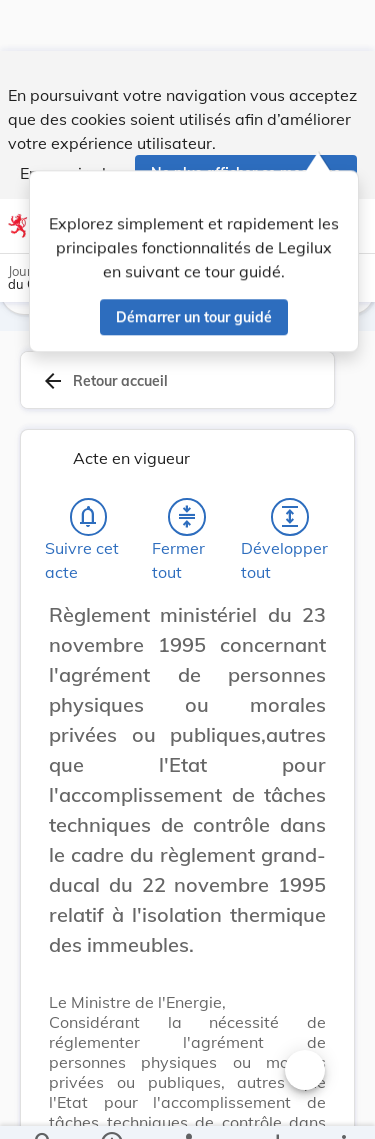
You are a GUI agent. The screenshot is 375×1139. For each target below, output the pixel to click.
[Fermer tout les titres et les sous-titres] (187, 521)
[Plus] (343, 1107)
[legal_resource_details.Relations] (187, 1107)
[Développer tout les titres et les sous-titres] (290, 521)
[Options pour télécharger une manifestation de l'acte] (276, 1107)
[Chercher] (44, 1107)
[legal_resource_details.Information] (110, 1107)
